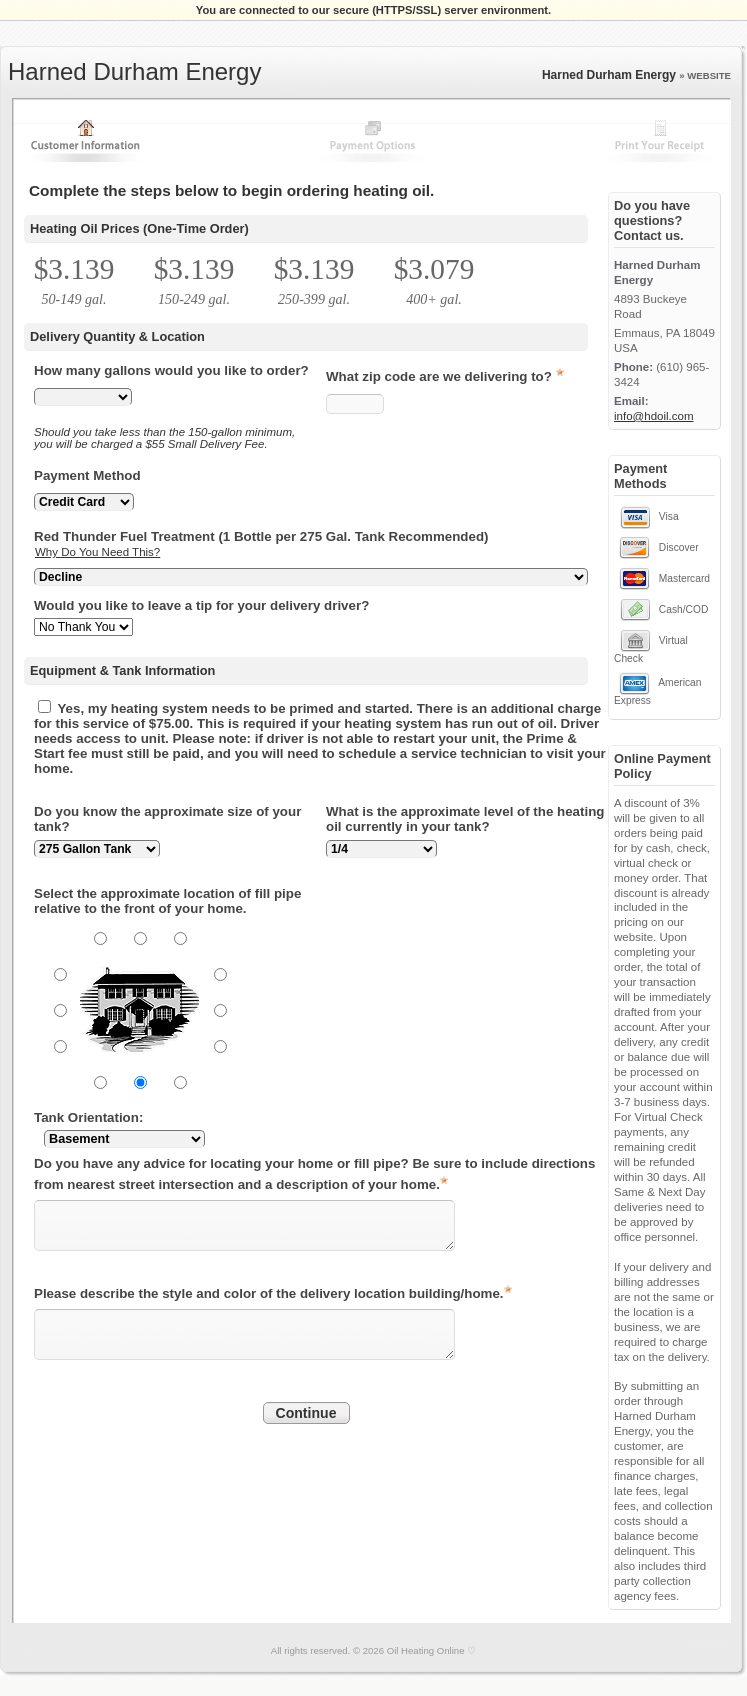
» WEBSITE (705, 75)
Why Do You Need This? (97, 552)
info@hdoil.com (654, 416)
